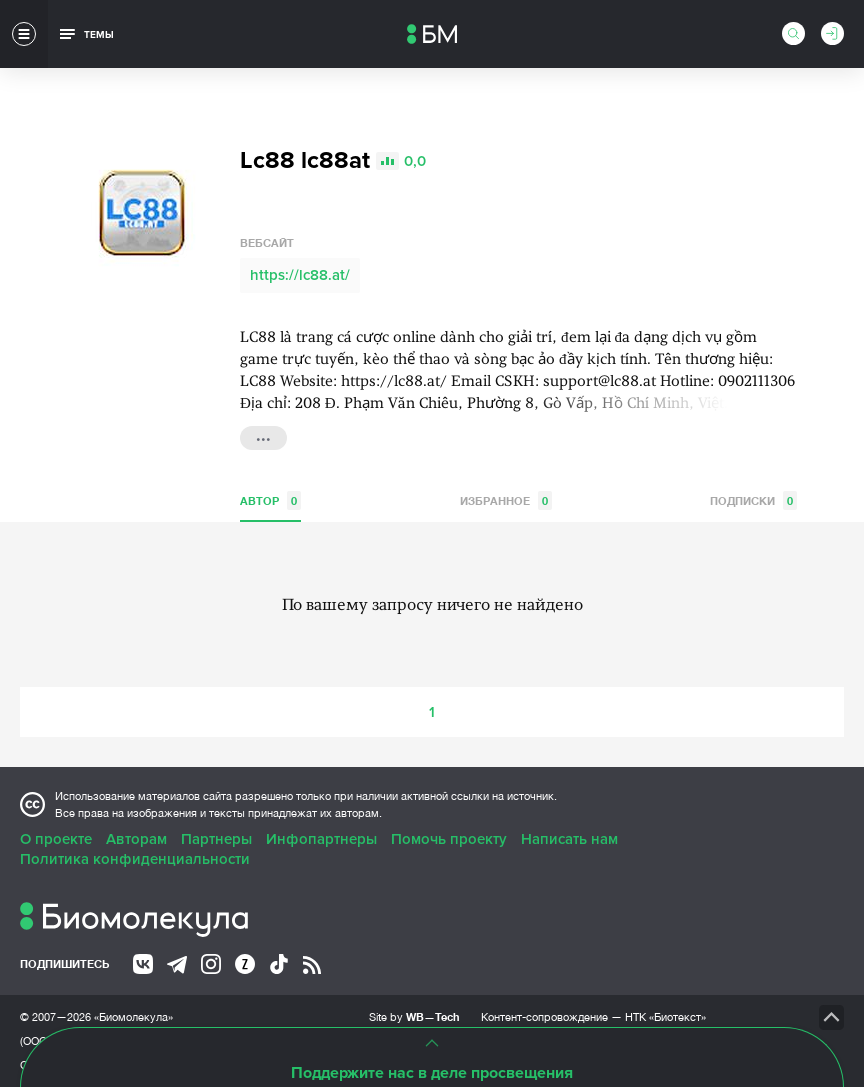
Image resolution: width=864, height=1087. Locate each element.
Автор (270, 500)
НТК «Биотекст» (665, 1017)
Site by (414, 1016)
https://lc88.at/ (300, 275)
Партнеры (216, 839)
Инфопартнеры (321, 839)
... (263, 436)
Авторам (136, 839)
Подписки (753, 500)
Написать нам (569, 839)
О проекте (56, 839)
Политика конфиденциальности (135, 859)
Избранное (506, 500)
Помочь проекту (449, 839)
